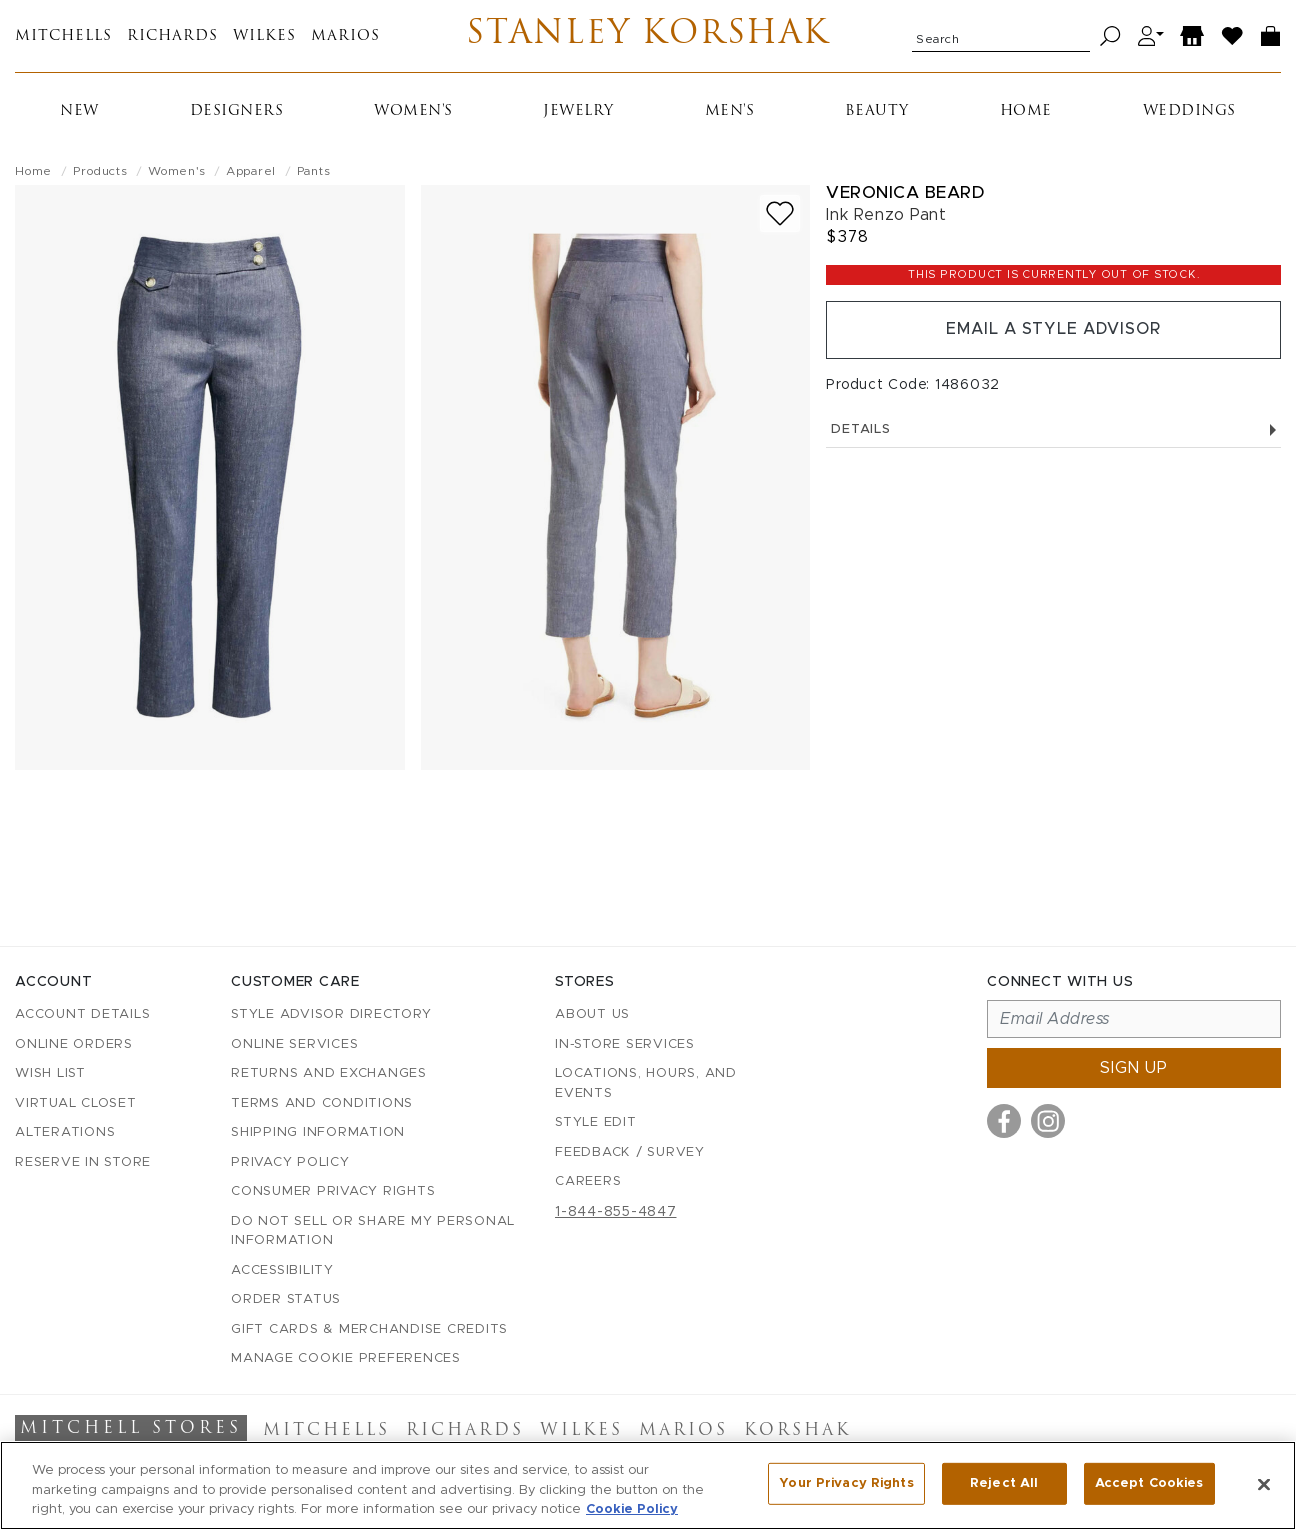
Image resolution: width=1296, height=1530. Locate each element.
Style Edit (596, 1122)
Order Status (286, 1299)
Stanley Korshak (647, 36)
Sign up (1134, 1068)
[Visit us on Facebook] (1004, 1121)
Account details (82, 1014)
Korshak (797, 1431)
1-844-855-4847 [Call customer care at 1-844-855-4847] (616, 1212)
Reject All (1004, 1483)
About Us (592, 1014)
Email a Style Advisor (1053, 330)
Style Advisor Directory (331, 1014)
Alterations (65, 1132)
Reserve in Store (83, 1162)
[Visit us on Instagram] (1048, 1121)
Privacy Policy (290, 1162)
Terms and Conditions (322, 1103)
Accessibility (282, 1270)
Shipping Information (318, 1132)
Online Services (294, 1044)
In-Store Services (625, 1044)
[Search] (1110, 36)
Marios (345, 36)
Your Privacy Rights (846, 1483)
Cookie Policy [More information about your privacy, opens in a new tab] (632, 1509)
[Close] (1264, 1484)
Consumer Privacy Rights (333, 1191)
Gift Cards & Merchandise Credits (369, 1329)
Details (1053, 429)
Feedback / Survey (630, 1152)
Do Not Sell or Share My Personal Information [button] (373, 1231)
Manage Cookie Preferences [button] (346, 1358)
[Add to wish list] (780, 213)
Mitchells (63, 36)
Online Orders (74, 1044)
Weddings (1189, 111)
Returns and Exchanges (329, 1073)
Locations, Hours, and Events (646, 1083)
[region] (648, 1485)
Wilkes (264, 36)
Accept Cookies (1149, 1483)
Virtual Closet (76, 1103)
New (79, 111)
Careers (588, 1181)
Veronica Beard (905, 192)
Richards (172, 36)
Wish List (50, 1073)
